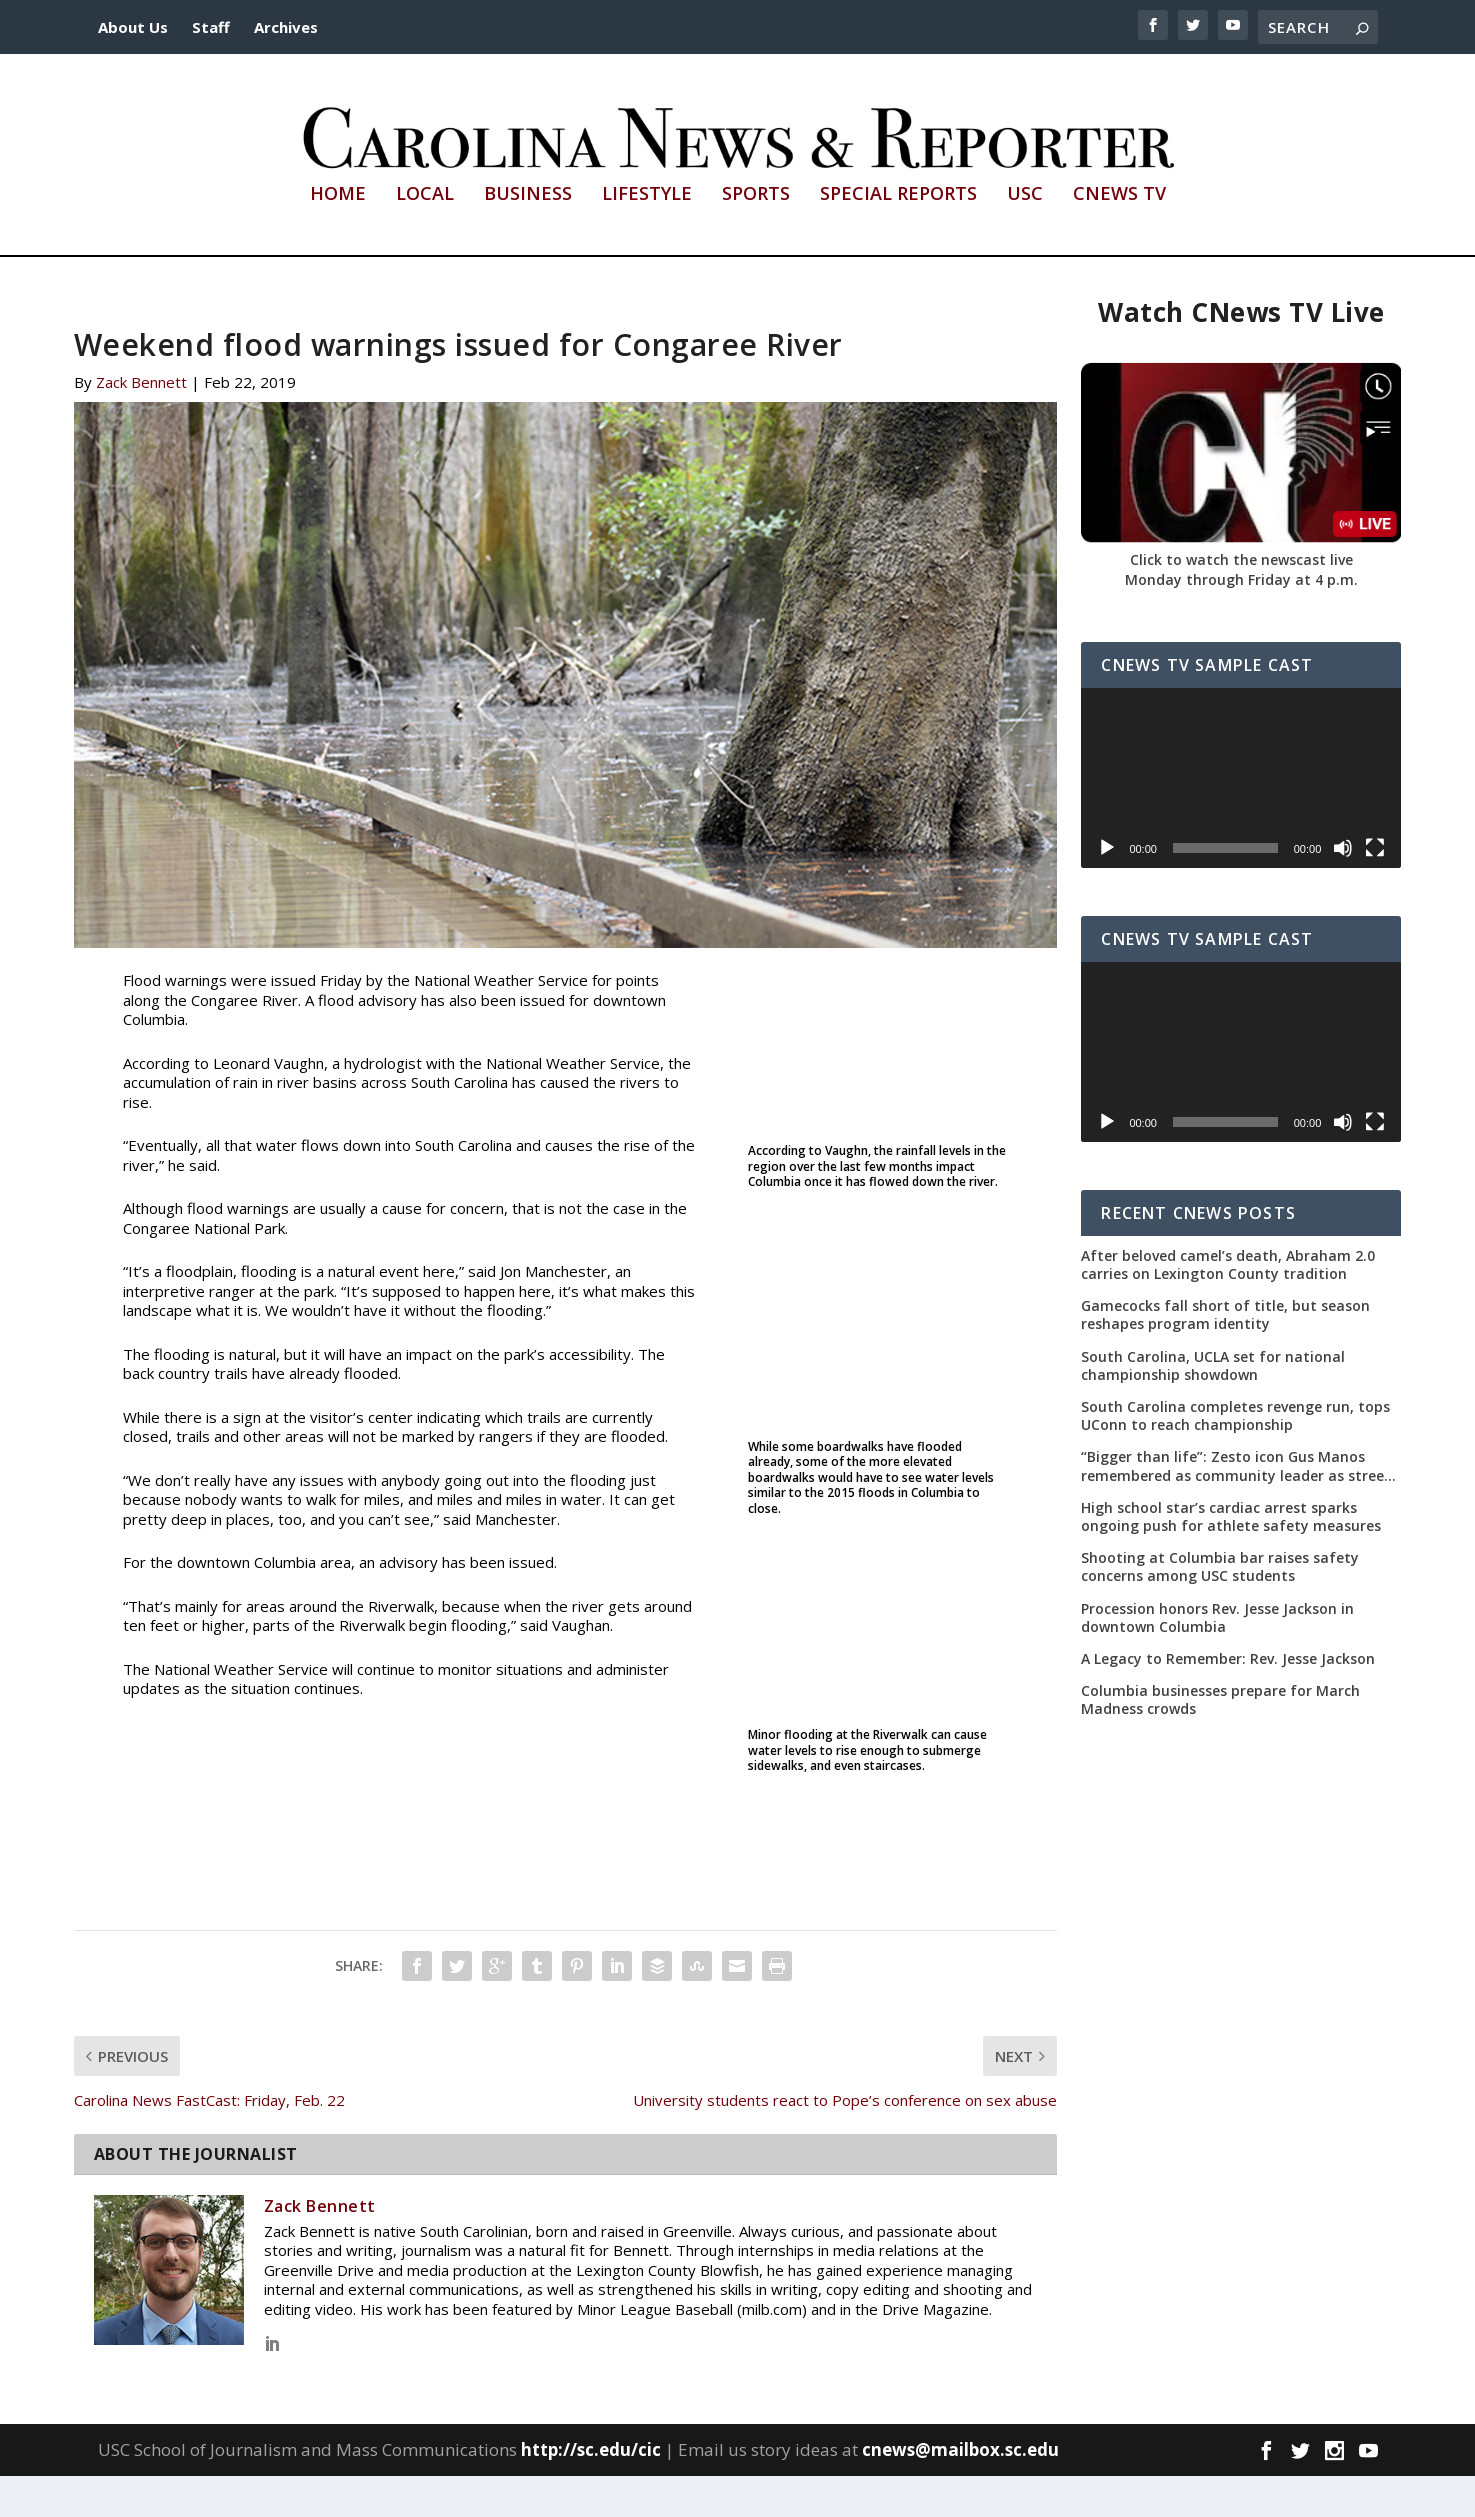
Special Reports (898, 235)
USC (1025, 235)
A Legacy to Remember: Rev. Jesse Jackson (1228, 1699)
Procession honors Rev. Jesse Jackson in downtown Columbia (1217, 1658)
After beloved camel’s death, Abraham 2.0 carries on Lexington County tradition (1228, 1305)
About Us (133, 27)
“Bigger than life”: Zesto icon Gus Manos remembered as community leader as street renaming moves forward (1236, 1507)
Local (425, 235)
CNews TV (1119, 235)
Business (528, 235)
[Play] (1107, 888)
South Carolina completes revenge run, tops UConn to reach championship (1235, 1456)
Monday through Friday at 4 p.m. (1241, 619)
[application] (1241, 818)
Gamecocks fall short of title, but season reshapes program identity (1225, 1356)
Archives (286, 27)
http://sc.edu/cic (591, 2489)
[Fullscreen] (1375, 888)
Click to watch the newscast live (1241, 599)
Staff (211, 27)
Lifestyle (647, 235)
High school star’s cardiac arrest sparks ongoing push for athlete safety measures (1231, 1557)
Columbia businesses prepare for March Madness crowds (1220, 1740)
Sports (756, 235)
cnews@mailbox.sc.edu (960, 2489)
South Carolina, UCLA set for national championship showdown (1213, 1406)
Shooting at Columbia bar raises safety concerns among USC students (1220, 1607)
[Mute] (1343, 888)
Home (338, 235)
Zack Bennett (141, 422)
